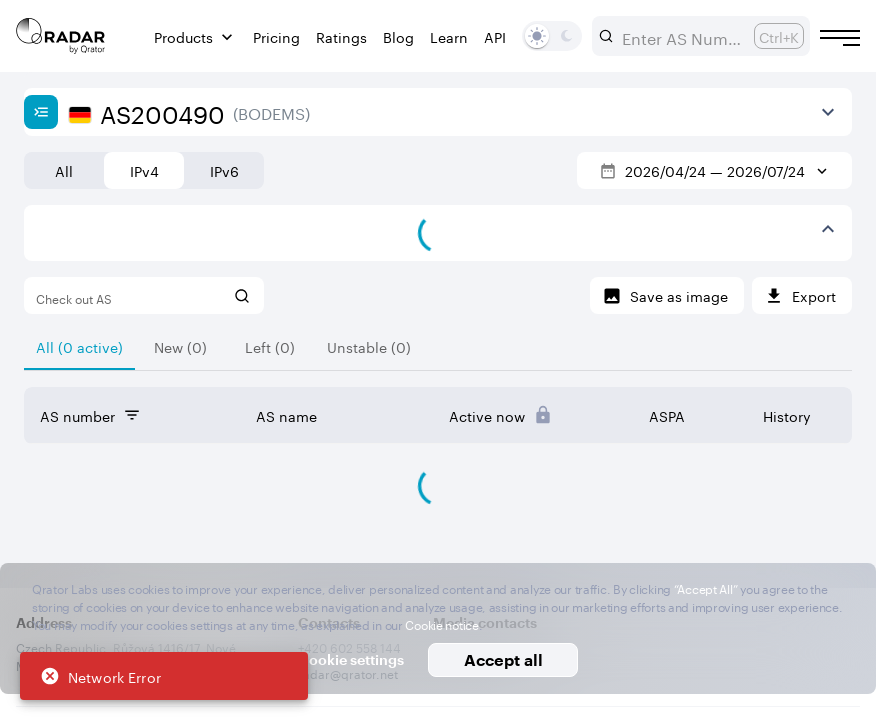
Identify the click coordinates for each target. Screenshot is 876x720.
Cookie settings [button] (351, 659)
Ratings (341, 36)
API (495, 36)
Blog (398, 36)
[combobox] (680, 36)
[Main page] (61, 36)
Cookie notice (441, 623)
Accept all (503, 659)
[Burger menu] (840, 38)
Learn (449, 36)
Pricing (276, 36)
